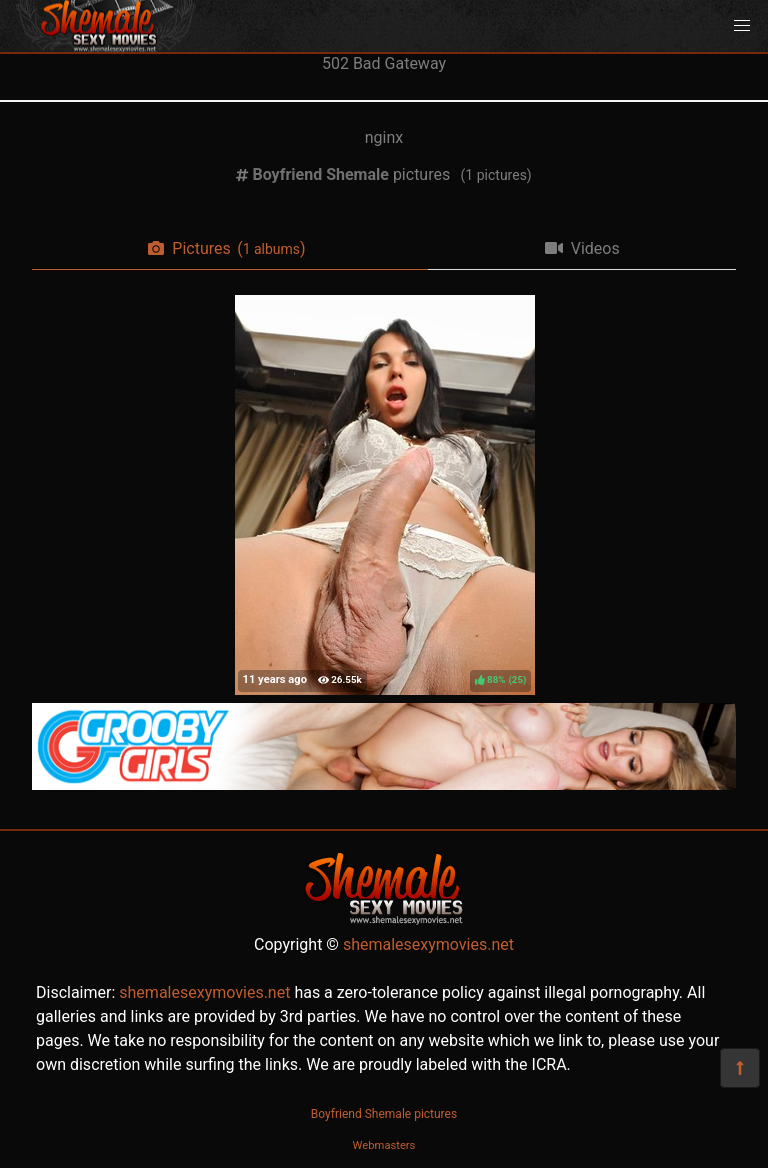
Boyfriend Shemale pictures (384, 1114)
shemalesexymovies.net (428, 944)
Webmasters (384, 1145)
